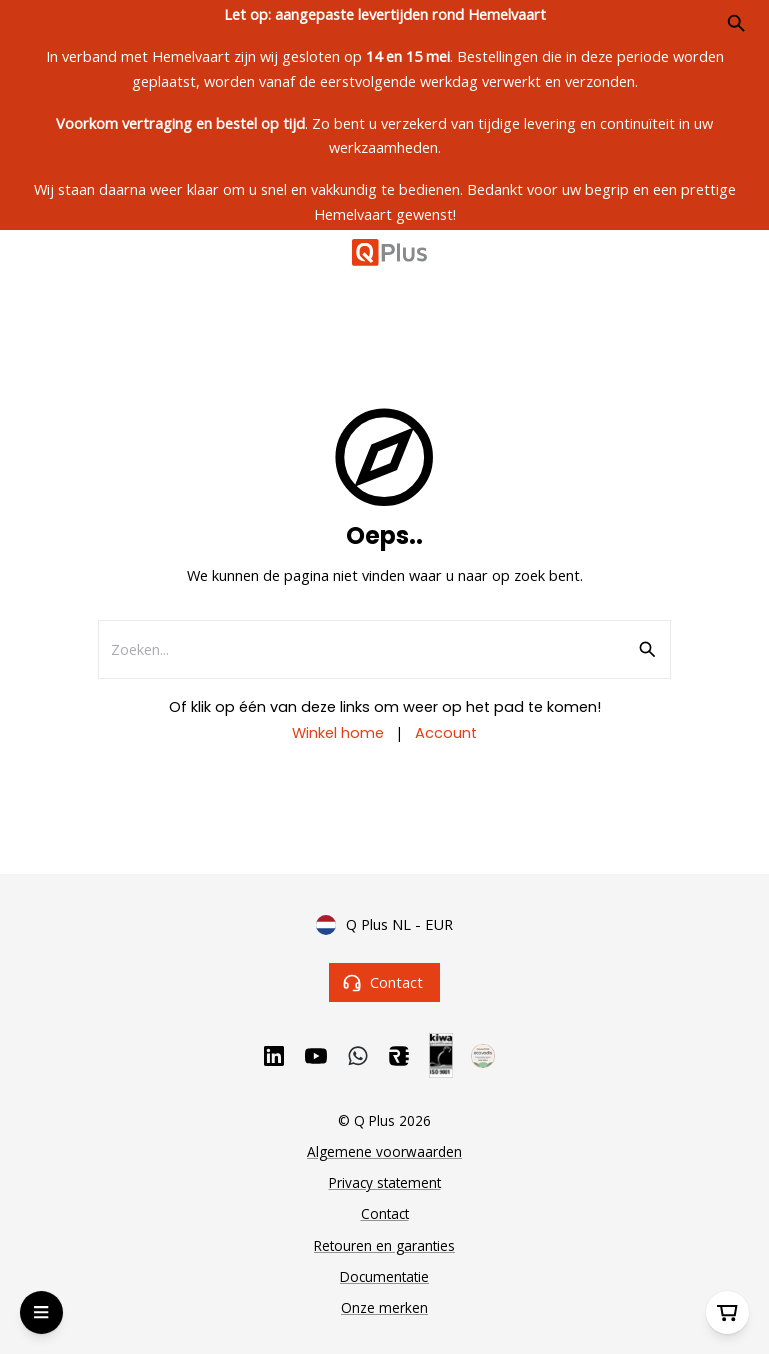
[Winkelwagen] (727, 1312)
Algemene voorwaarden (384, 1151)
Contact (384, 982)
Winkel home (338, 733)
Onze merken (384, 1307)
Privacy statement (385, 1182)
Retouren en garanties (384, 1245)
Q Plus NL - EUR (384, 925)
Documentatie (384, 1276)
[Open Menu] (41, 1312)
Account (446, 733)
